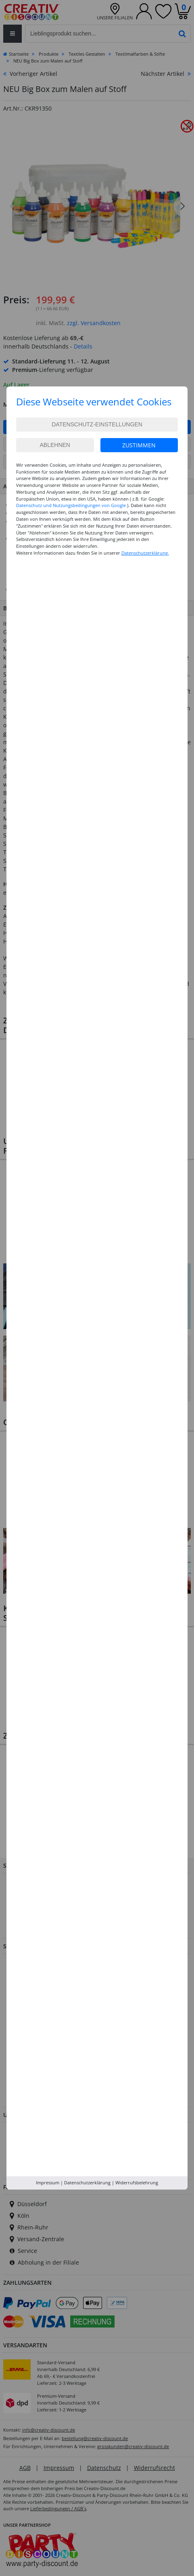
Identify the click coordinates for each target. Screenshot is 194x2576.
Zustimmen (139, 445)
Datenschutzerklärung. (145, 553)
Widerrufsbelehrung (136, 2182)
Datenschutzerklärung (87, 2182)
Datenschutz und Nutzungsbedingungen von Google (71, 505)
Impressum (47, 2182)
